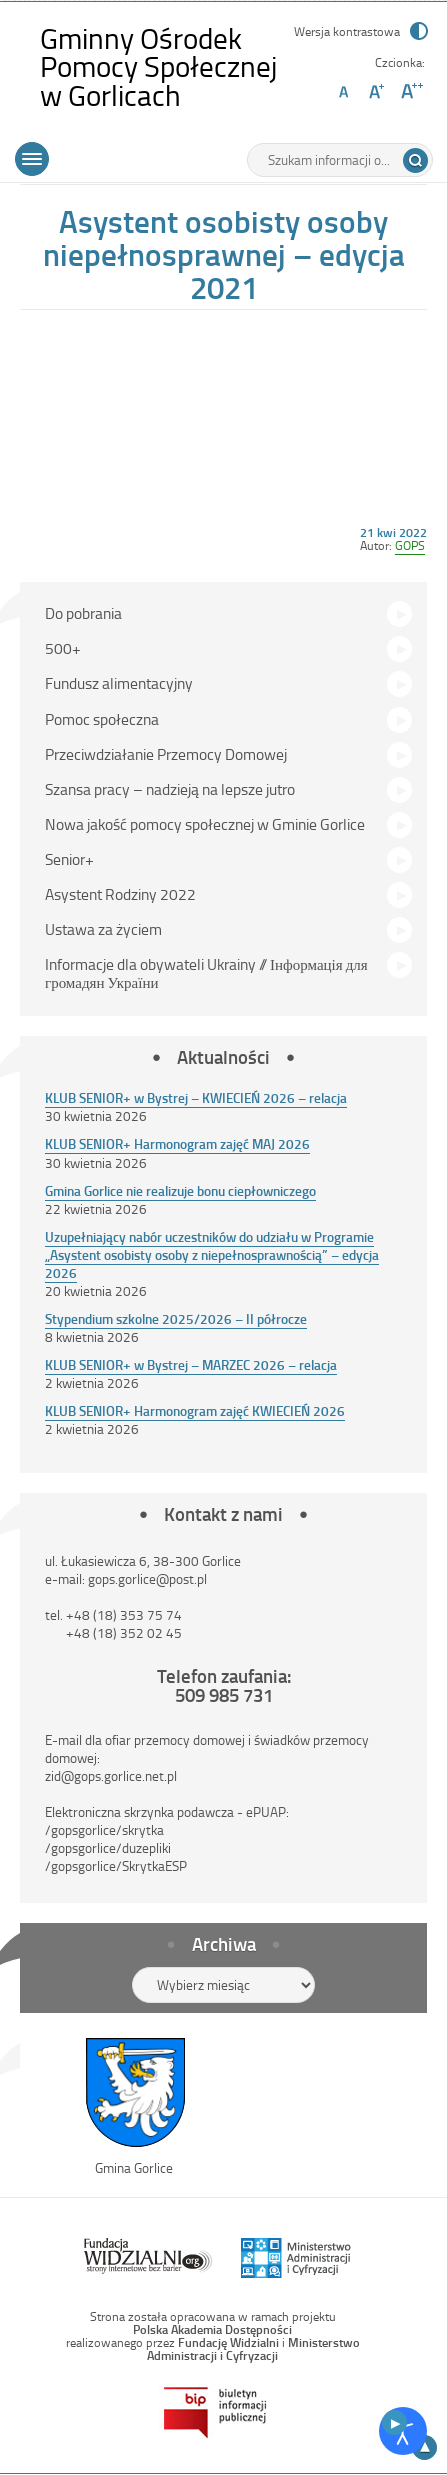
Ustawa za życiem (103, 929)
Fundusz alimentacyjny (119, 683)
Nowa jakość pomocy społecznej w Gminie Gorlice (205, 824)
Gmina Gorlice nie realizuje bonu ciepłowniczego (180, 1190)
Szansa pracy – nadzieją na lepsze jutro (170, 789)
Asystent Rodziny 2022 (120, 894)
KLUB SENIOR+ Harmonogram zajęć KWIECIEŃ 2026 (195, 1410)
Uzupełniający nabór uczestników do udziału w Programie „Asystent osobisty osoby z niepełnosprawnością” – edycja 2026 (212, 1254)
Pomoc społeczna (102, 719)
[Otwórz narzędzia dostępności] (403, 2431)
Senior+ (69, 859)
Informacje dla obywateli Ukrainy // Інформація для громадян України (206, 973)
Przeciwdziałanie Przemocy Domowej (166, 754)
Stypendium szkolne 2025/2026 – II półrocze (176, 1318)
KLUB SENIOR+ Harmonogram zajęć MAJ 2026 (177, 1143)
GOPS (410, 545)
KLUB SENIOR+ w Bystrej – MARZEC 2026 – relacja (191, 1364)
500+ (63, 648)
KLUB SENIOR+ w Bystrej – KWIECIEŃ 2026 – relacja (196, 1097)
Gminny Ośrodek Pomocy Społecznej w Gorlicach (164, 66)
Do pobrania (83, 613)
